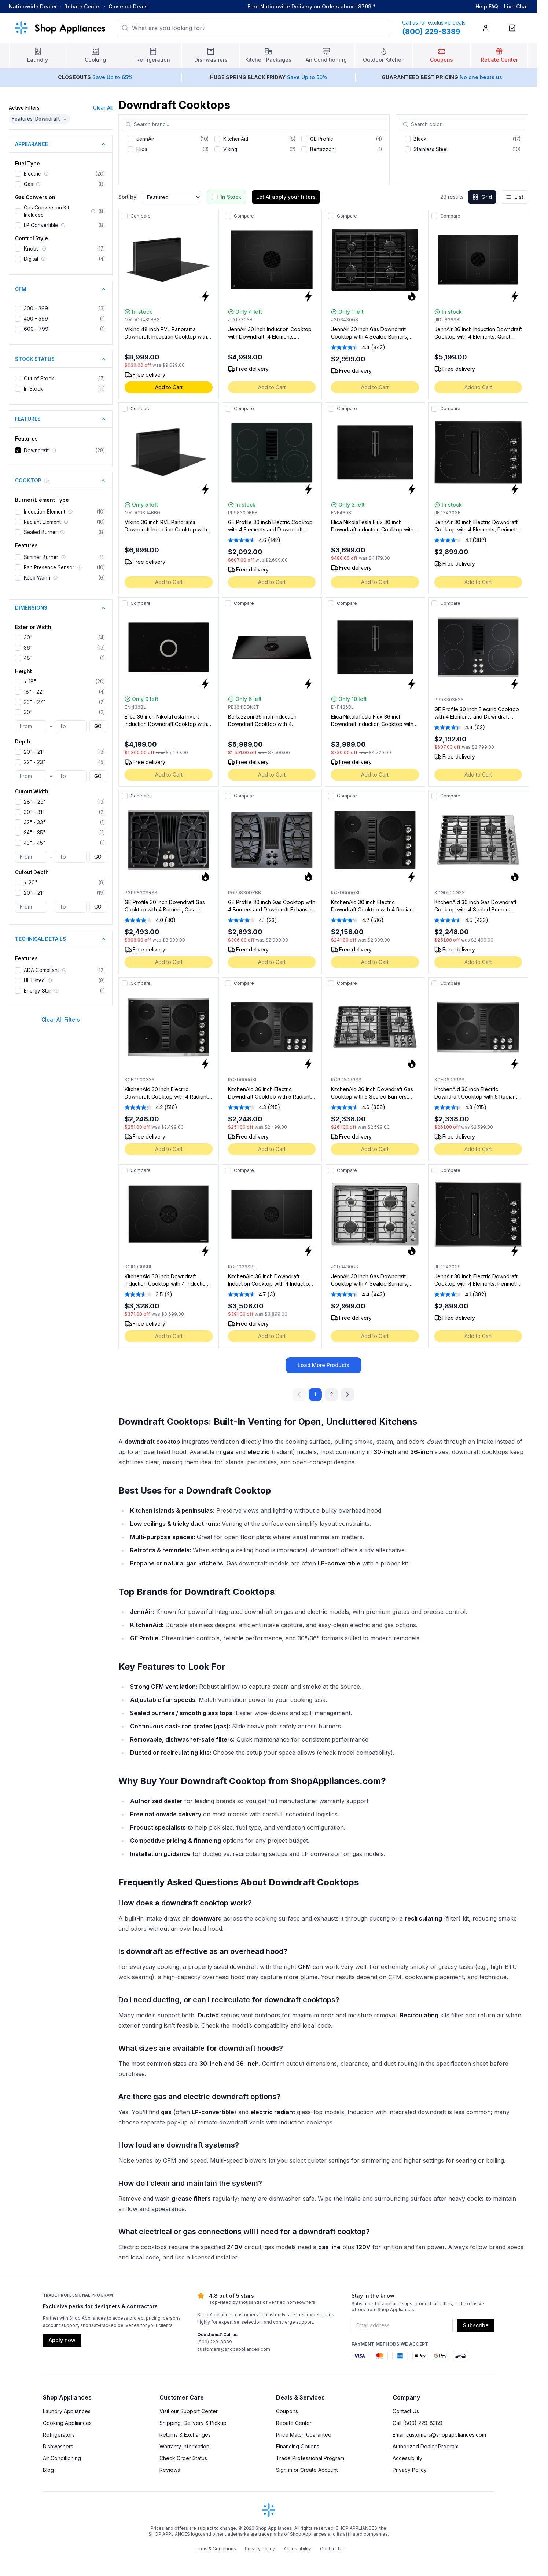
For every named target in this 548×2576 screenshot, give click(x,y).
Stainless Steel (430, 149)
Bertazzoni (323, 149)
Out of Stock (39, 378)
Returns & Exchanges (185, 2434)
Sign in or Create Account (307, 2470)
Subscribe (476, 2325)
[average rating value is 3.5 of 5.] (144, 1294)
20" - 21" (34, 752)
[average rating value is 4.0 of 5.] (145, 920)
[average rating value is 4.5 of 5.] (454, 920)
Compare (140, 216)
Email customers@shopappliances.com (439, 2434)
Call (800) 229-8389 (417, 2423)
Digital (31, 259)
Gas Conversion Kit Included (46, 211)
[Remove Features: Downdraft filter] (65, 119)
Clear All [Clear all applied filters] (103, 108)
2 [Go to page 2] (331, 1394)
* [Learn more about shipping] (374, 6)
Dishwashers (58, 2446)
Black (419, 139)
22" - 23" (34, 762)
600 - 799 (36, 329)
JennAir (145, 139)
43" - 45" (34, 843)
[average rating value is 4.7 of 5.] (248, 1294)
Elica (141, 149)
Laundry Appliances (67, 2411)
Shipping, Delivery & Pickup (193, 2423)
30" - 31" (34, 812)
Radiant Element (42, 522)
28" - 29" (35, 802)
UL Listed (34, 980)
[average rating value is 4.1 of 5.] (453, 540)
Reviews (169, 2470)
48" (28, 658)
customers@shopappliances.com (233, 2349)
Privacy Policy (410, 2470)
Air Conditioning (62, 2458)
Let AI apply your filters (286, 197)
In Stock (33, 389)
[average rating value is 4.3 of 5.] (248, 1107)
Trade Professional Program (310, 2458)
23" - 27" (34, 702)
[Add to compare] (125, 216)
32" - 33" (34, 822)
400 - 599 (36, 319)
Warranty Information (184, 2446)
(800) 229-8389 (214, 2342)
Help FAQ (486, 6)
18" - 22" (34, 692)
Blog (48, 2470)
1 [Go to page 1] (315, 1394)
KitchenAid (235, 139)
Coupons (287, 2411)
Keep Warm (37, 578)
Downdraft (36, 450)
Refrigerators (59, 2434)
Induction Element (44, 512)
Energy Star (37, 991)
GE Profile (321, 139)
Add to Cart (169, 387)
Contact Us (406, 2411)
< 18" (30, 681)
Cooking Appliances (67, 2423)
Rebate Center (82, 6)
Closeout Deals (128, 6)
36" (28, 648)
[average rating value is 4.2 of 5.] (351, 920)
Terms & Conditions (215, 2548)
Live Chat (516, 6)
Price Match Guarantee (303, 2434)
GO (98, 726)
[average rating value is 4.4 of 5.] (351, 347)
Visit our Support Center (188, 2411)
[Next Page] (347, 1394)
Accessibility (407, 2458)
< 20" (30, 882)
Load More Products (323, 1365)
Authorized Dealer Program (426, 2446)
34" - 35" (34, 833)
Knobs (31, 249)
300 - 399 (36, 308)
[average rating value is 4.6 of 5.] (248, 540)
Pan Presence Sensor (49, 567)
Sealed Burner (40, 532)
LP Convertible (41, 225)
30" (28, 637)
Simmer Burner (41, 557)
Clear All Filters (60, 1019)
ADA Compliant (41, 970)
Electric (32, 174)
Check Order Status (183, 2458)
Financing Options (297, 2446)
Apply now (62, 2340)
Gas (28, 184)
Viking (230, 149)
